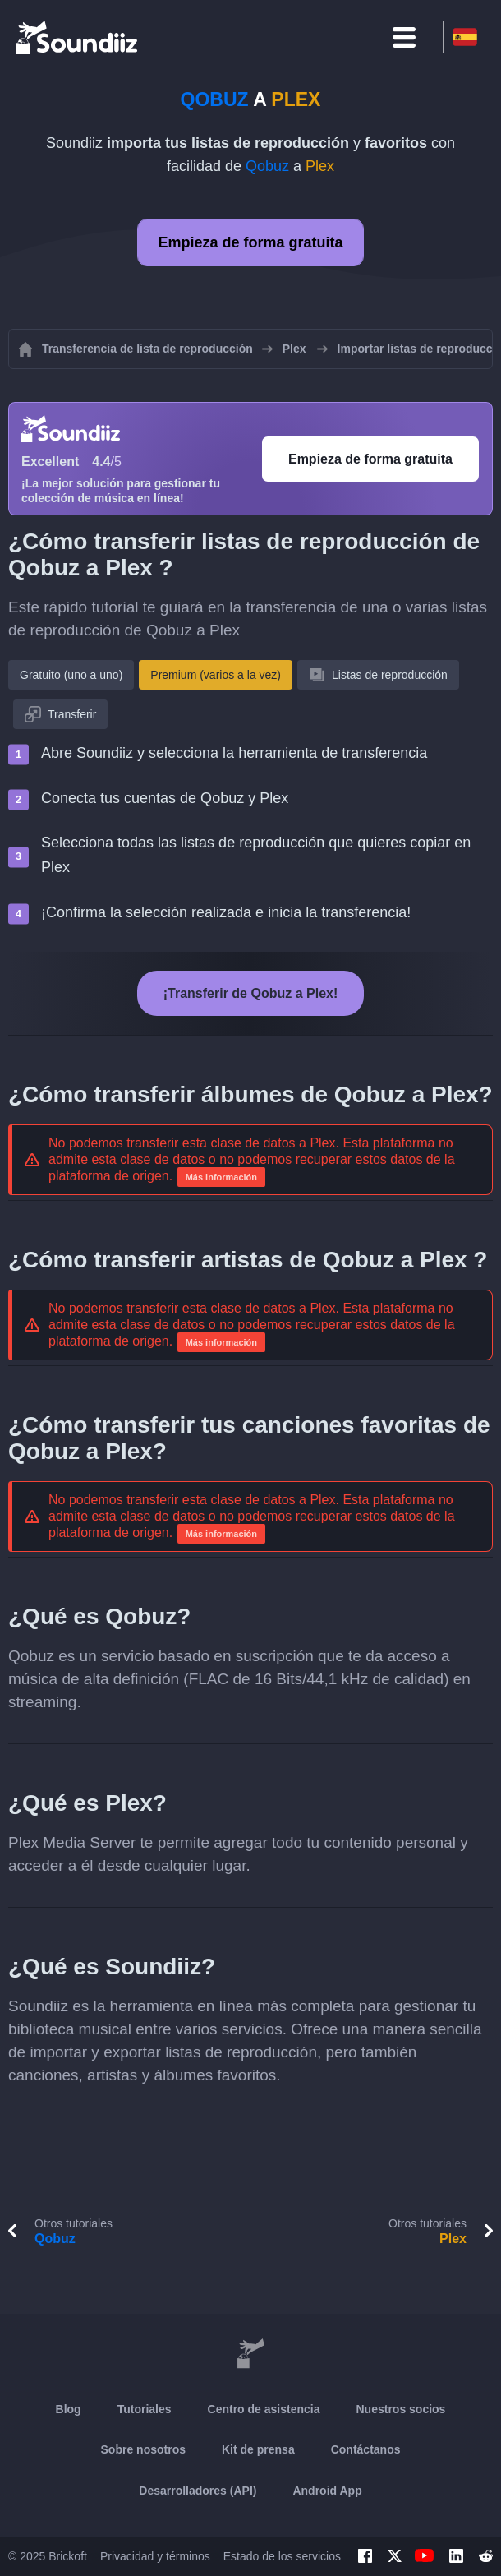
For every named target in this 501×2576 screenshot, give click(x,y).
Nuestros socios (400, 2409)
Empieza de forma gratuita (250, 242)
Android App (326, 2490)
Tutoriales (144, 2409)
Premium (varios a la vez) (215, 674)
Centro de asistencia (264, 2409)
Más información (221, 1177)
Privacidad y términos (155, 2556)
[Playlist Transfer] (78, 37)
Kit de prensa (258, 2449)
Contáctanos (366, 2449)
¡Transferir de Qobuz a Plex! (250, 993)
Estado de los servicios (282, 2556)
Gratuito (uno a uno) (71, 674)
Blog (68, 2409)
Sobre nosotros (143, 2449)
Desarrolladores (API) (197, 2490)
